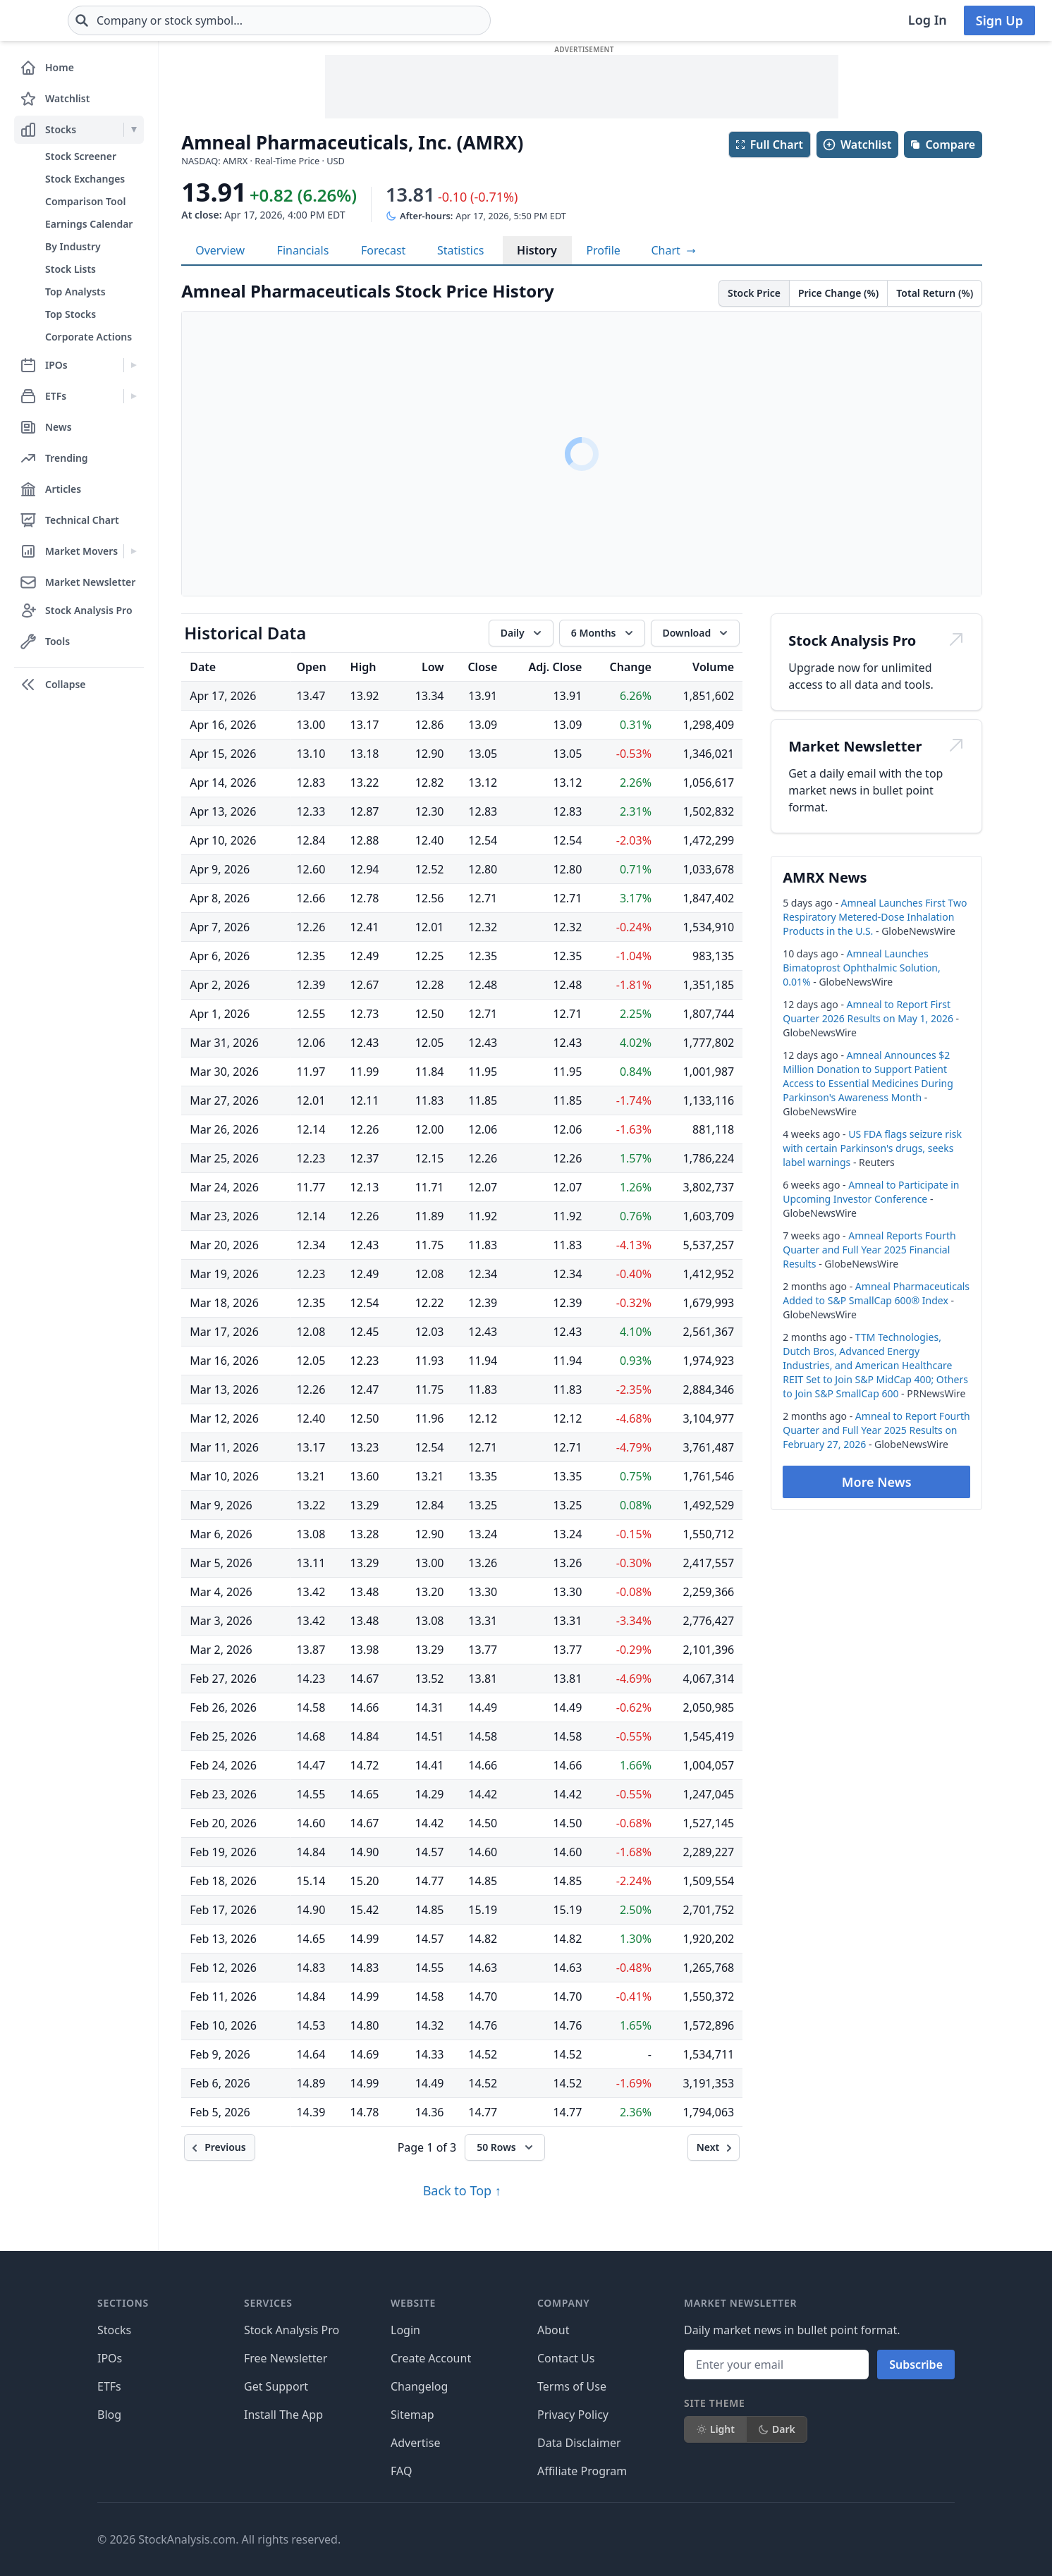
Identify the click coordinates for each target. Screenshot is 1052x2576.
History (537, 250)
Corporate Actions (88, 336)
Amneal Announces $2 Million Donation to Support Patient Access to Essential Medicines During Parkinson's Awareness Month (868, 1076)
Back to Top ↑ (462, 2190)
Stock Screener (80, 156)
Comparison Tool (85, 201)
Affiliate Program (582, 2471)
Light (715, 2429)
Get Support (276, 2386)
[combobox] (363, 20)
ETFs (109, 2386)
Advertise (415, 2443)
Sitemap (412, 2414)
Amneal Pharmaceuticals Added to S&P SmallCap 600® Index (876, 1293)
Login (405, 2330)
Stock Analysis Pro (291, 2330)
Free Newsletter (285, 2358)
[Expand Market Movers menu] (133, 551)
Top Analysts (75, 291)
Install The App (283, 2414)
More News (877, 1481)
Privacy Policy (572, 2414)
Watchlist (856, 144)
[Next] (713, 2147)
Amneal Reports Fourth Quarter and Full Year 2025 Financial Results (869, 1249)
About (553, 2330)
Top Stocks (70, 314)
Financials (303, 250)
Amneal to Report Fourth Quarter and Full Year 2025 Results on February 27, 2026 (876, 1430)
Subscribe (916, 2364)
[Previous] (219, 2147)
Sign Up (999, 20)
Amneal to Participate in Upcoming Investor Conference (871, 1192)
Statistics (460, 250)
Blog (109, 2414)
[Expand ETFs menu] (133, 396)
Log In (927, 19)
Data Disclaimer (579, 2443)
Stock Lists (70, 269)
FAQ (401, 2471)
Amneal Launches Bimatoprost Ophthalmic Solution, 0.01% (862, 967)
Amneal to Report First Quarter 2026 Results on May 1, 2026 (868, 1011)
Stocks (114, 2330)
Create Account (431, 2358)
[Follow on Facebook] (690, 2539)
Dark (776, 2429)
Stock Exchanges (85, 178)
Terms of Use (571, 2386)
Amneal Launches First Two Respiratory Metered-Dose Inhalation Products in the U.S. (875, 917)
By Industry (73, 246)
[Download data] (695, 633)
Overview (220, 250)
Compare (942, 144)
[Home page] (61, 20)
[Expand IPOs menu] (133, 365)
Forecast (383, 250)
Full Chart (769, 144)
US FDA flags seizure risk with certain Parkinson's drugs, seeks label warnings (872, 1148)
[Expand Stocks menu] (133, 130)
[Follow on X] (729, 2539)
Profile (603, 250)
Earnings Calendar (89, 224)
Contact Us (565, 2358)
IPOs (109, 2358)
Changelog (419, 2386)
